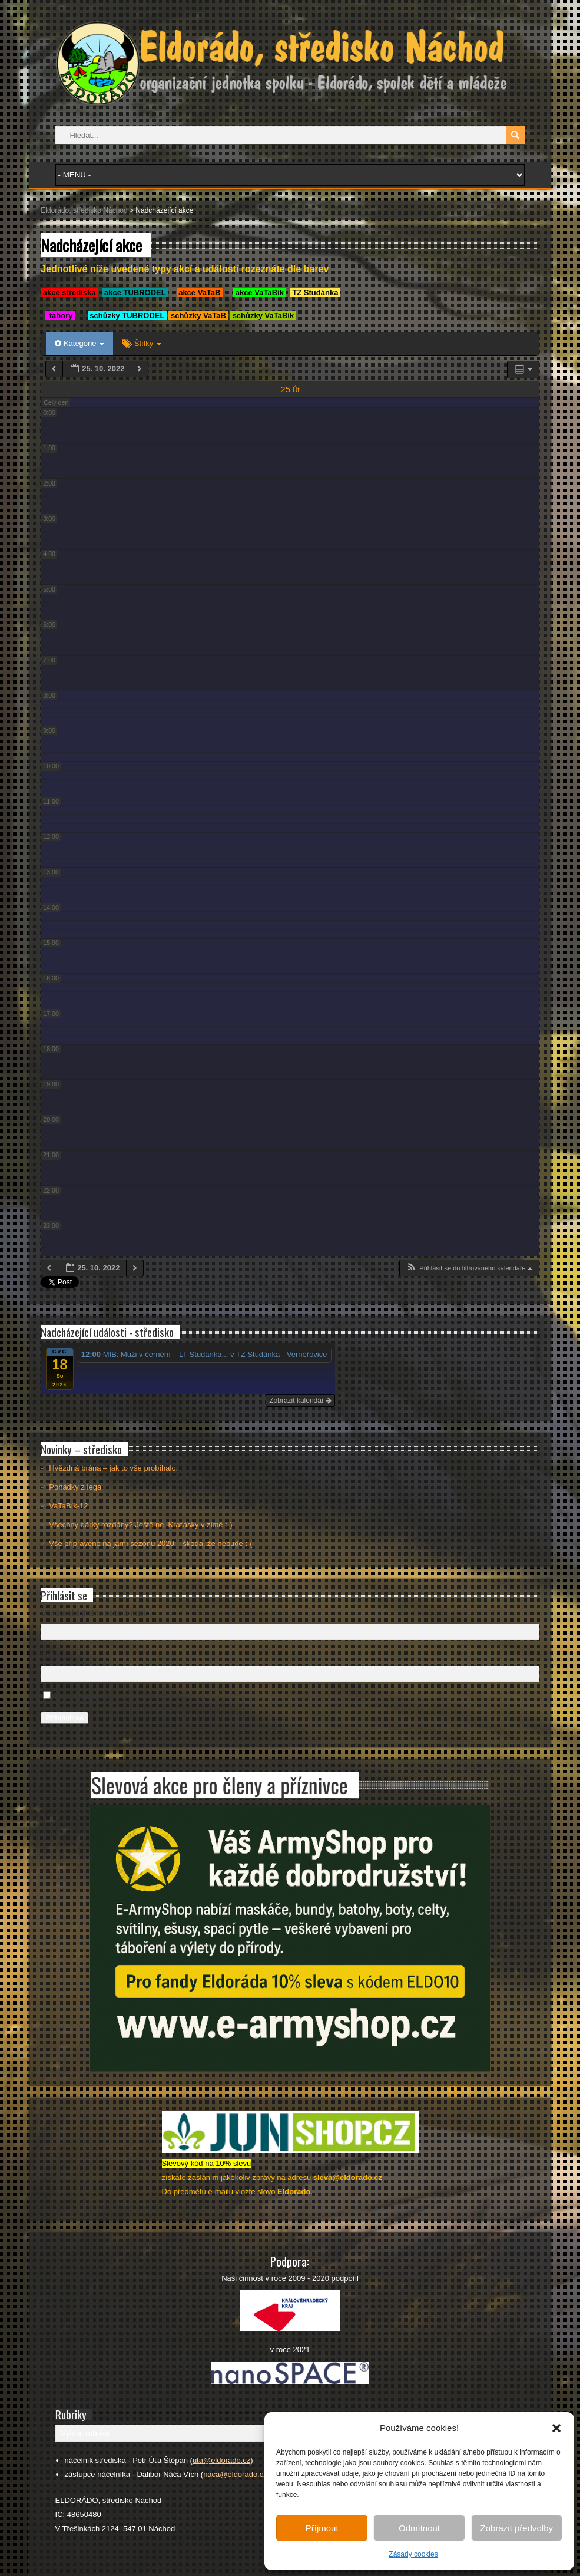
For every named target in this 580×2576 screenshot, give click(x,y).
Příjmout (322, 2528)
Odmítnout (419, 2528)
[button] (556, 2428)
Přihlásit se (64, 1717)
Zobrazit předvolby (516, 2528)
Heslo (50, 1654)
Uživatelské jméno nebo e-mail (93, 1613)
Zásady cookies (413, 2554)
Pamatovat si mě (83, 1696)
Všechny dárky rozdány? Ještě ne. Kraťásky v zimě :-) (140, 1524)
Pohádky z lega (75, 1486)
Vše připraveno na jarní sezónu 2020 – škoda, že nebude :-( (150, 1543)
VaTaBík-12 (68, 1505)
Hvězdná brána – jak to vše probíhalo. (113, 1468)
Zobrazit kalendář (300, 1400)
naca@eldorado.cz (235, 2474)
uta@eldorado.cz (221, 2460)
